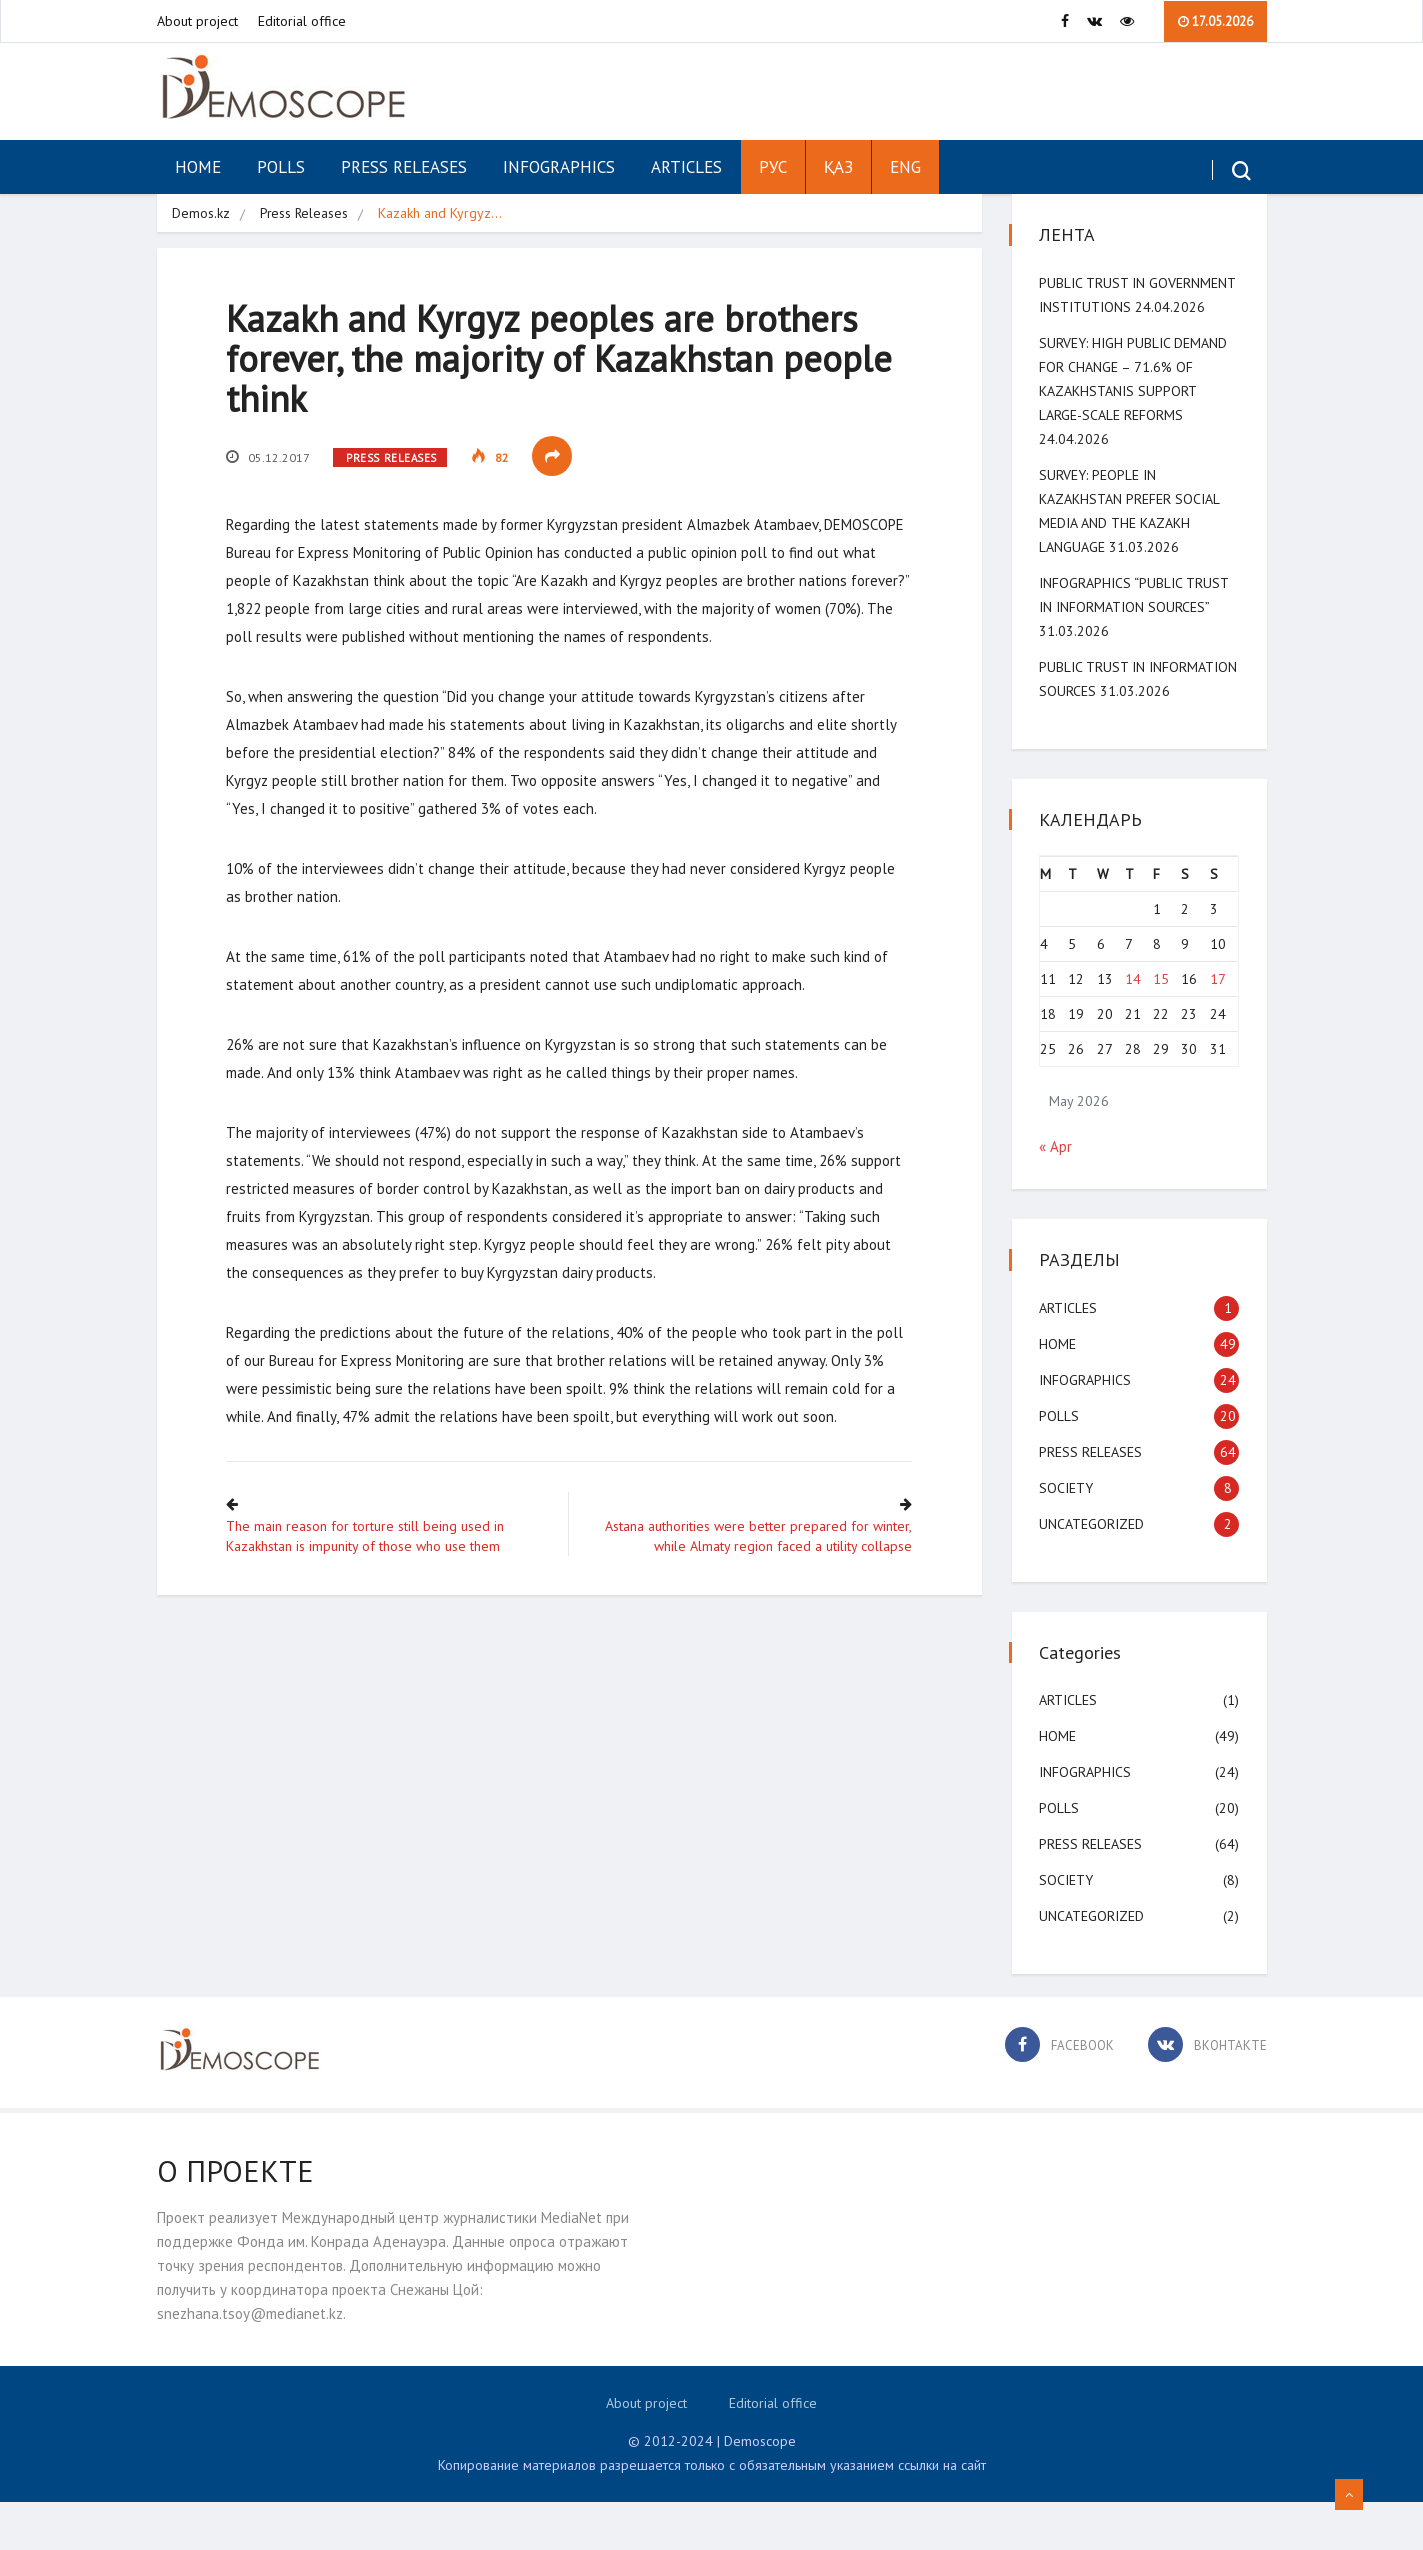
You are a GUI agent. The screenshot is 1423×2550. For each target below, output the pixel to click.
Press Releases (404, 167)
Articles (686, 167)
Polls (281, 167)
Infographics (559, 167)
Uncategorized (1094, 1572)
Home (198, 167)
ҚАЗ (838, 167)
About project (197, 21)
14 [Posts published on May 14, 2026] (1133, 1027)
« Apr (1058, 1194)
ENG (905, 167)
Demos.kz (201, 213)
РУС (773, 167)
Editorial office (302, 21)
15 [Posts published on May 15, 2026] (1161, 1027)
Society (1069, 1536)
